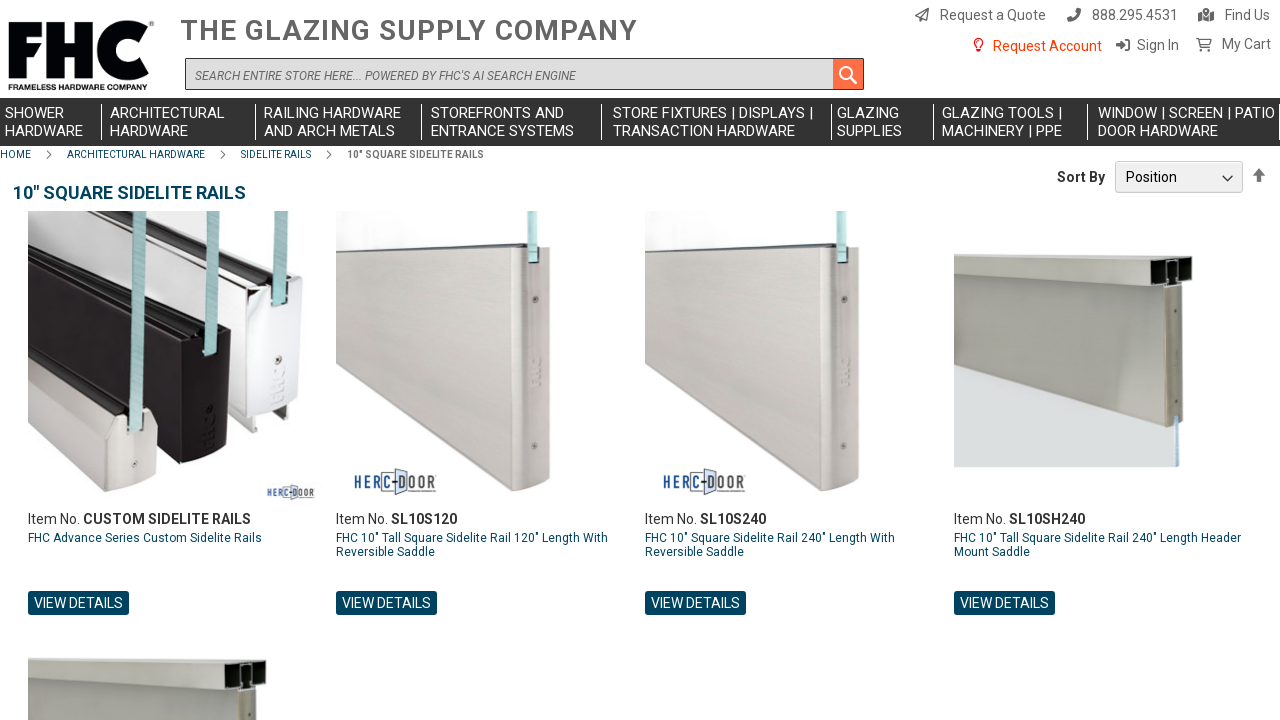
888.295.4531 (1135, 15)
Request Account (1047, 46)
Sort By (1081, 177)
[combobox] (524, 74)
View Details (78, 603)
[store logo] (85, 56)
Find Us (1247, 15)
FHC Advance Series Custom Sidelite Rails (145, 538)
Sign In (1158, 45)
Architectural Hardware (136, 154)
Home (15, 154)
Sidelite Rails (276, 154)
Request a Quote (993, 15)
